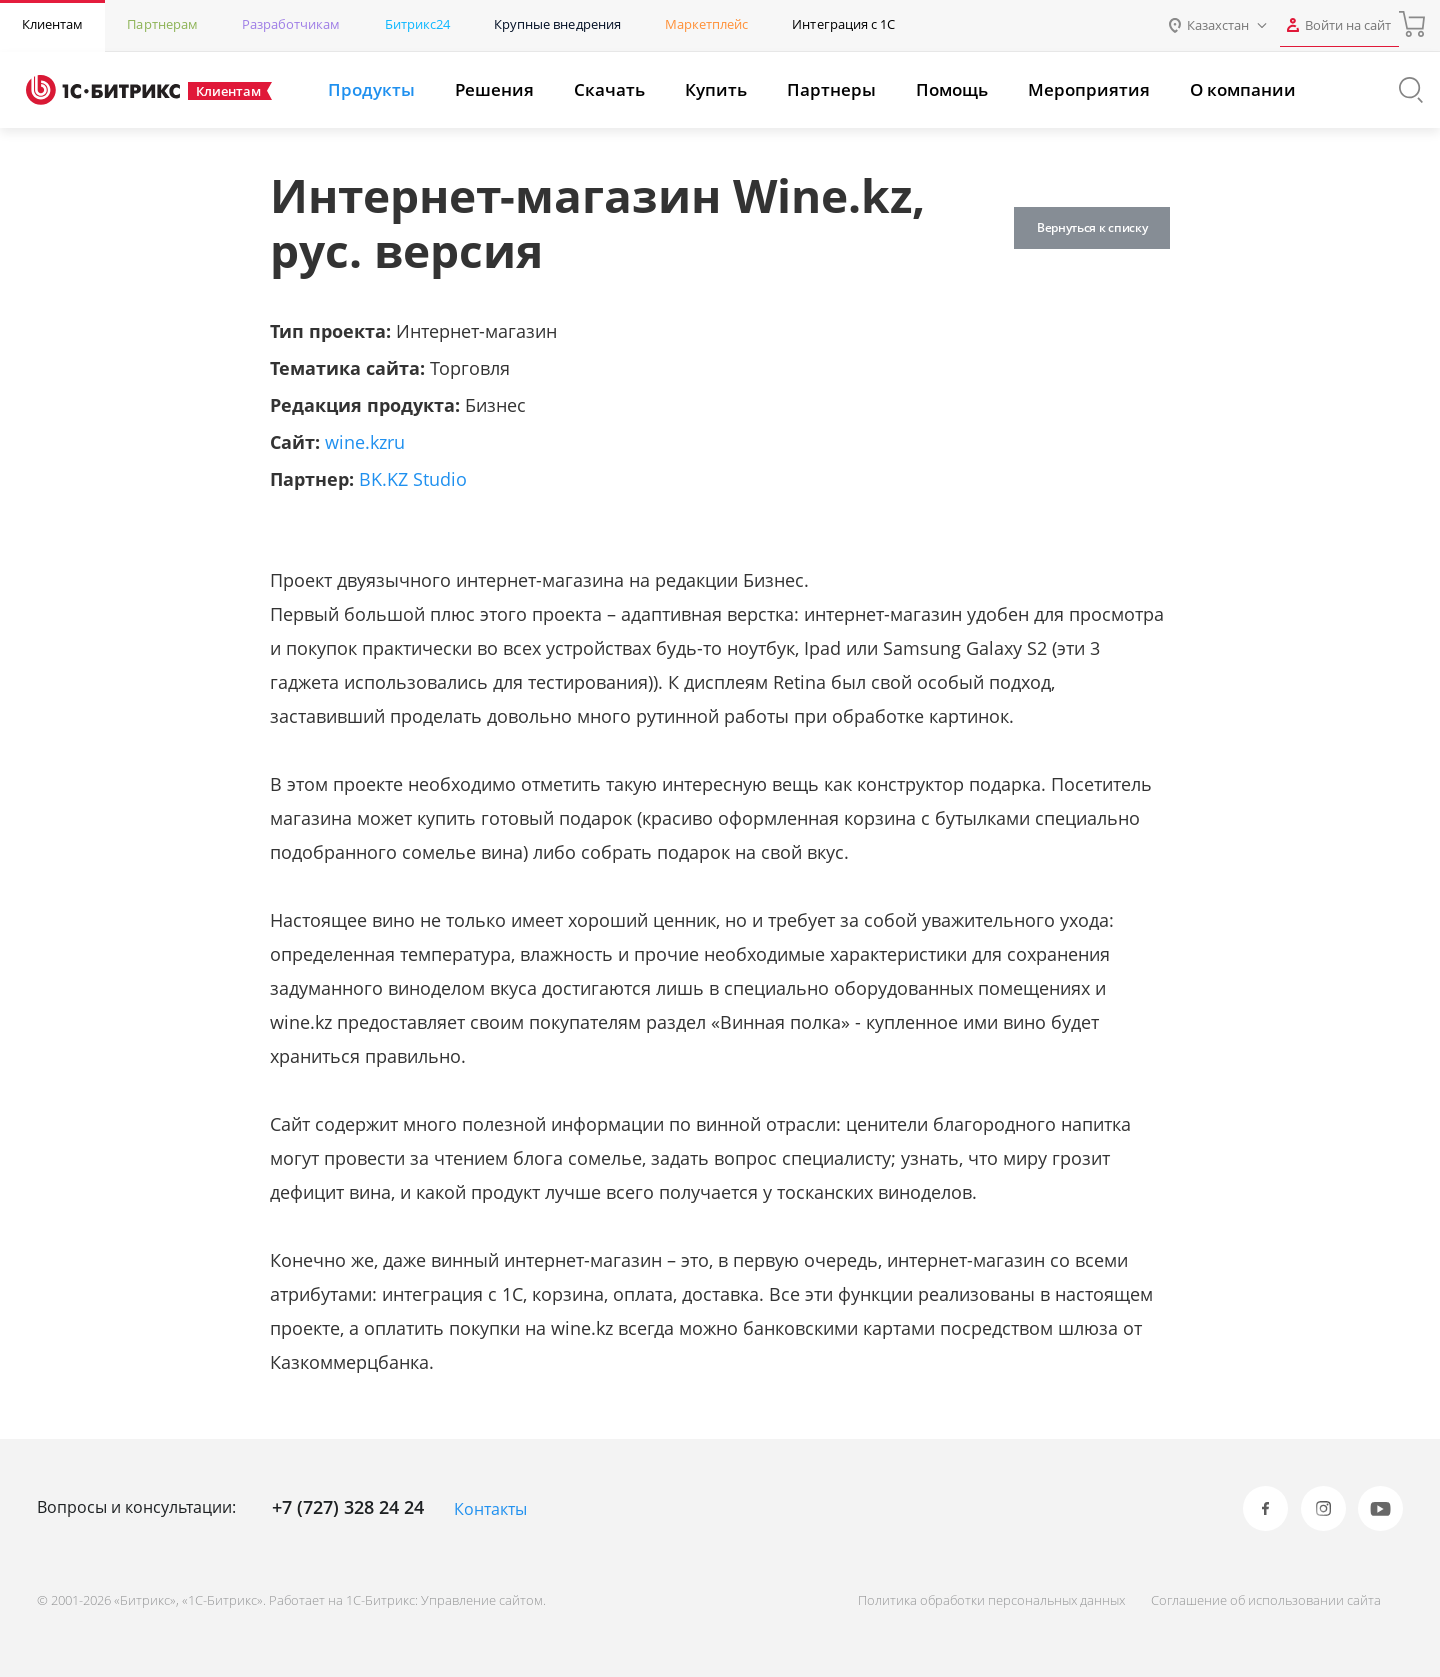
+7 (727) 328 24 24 (348, 1507)
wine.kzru (365, 442)
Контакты (490, 1509)
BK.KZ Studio (413, 479)
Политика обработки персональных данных (975, 1600)
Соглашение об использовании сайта (1258, 1600)
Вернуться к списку (1084, 227)
